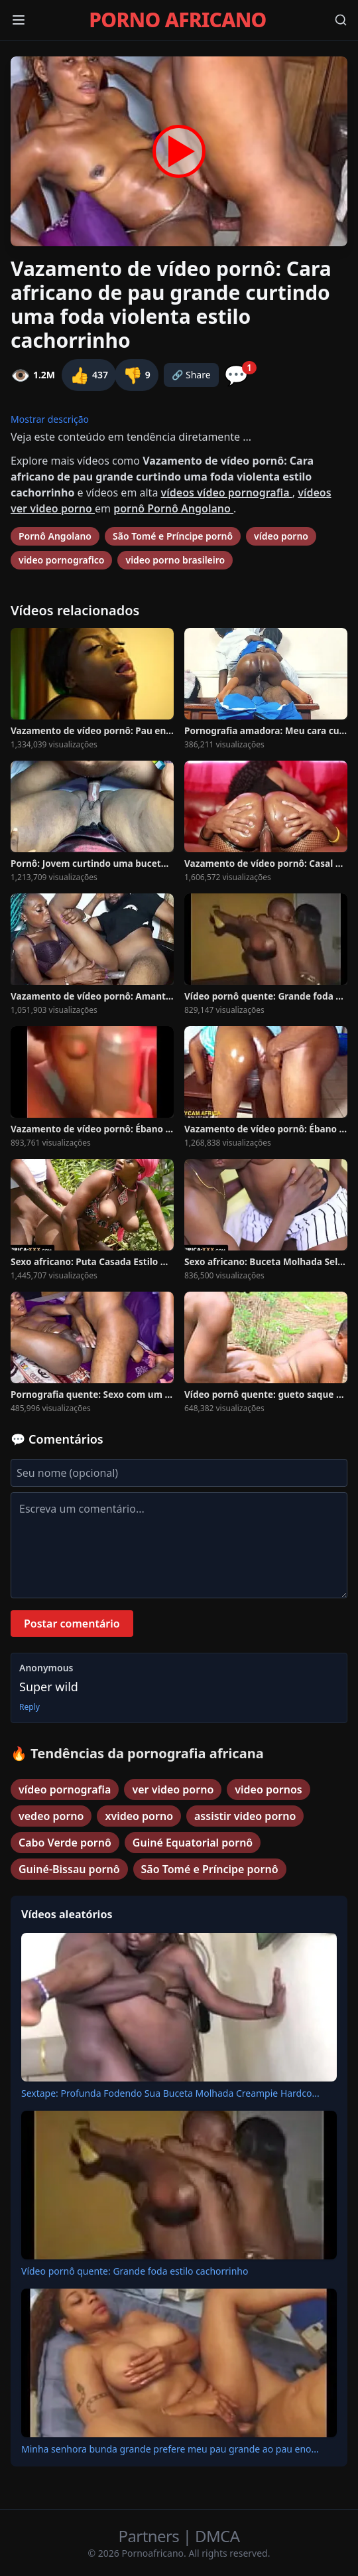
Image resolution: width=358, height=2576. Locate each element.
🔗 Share (191, 374)
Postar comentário (72, 1623)
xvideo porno (139, 1816)
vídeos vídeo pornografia (226, 492)
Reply (29, 1707)
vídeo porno (281, 536)
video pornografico (61, 560)
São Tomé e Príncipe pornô (173, 536)
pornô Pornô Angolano (173, 508)
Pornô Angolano (55, 536)
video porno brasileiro (175, 560)
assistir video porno (245, 1816)
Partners (151, 2536)
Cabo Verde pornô (65, 1842)
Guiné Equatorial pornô (193, 1842)
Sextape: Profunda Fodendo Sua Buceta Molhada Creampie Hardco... (170, 2093)
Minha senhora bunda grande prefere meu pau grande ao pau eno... (170, 2449)
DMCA (217, 2536)
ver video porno (172, 1789)
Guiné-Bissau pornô (69, 1869)
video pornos (268, 1789)
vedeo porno (51, 1816)
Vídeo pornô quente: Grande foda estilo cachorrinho (135, 2271)
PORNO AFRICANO (177, 20)
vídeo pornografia (65, 1789)
